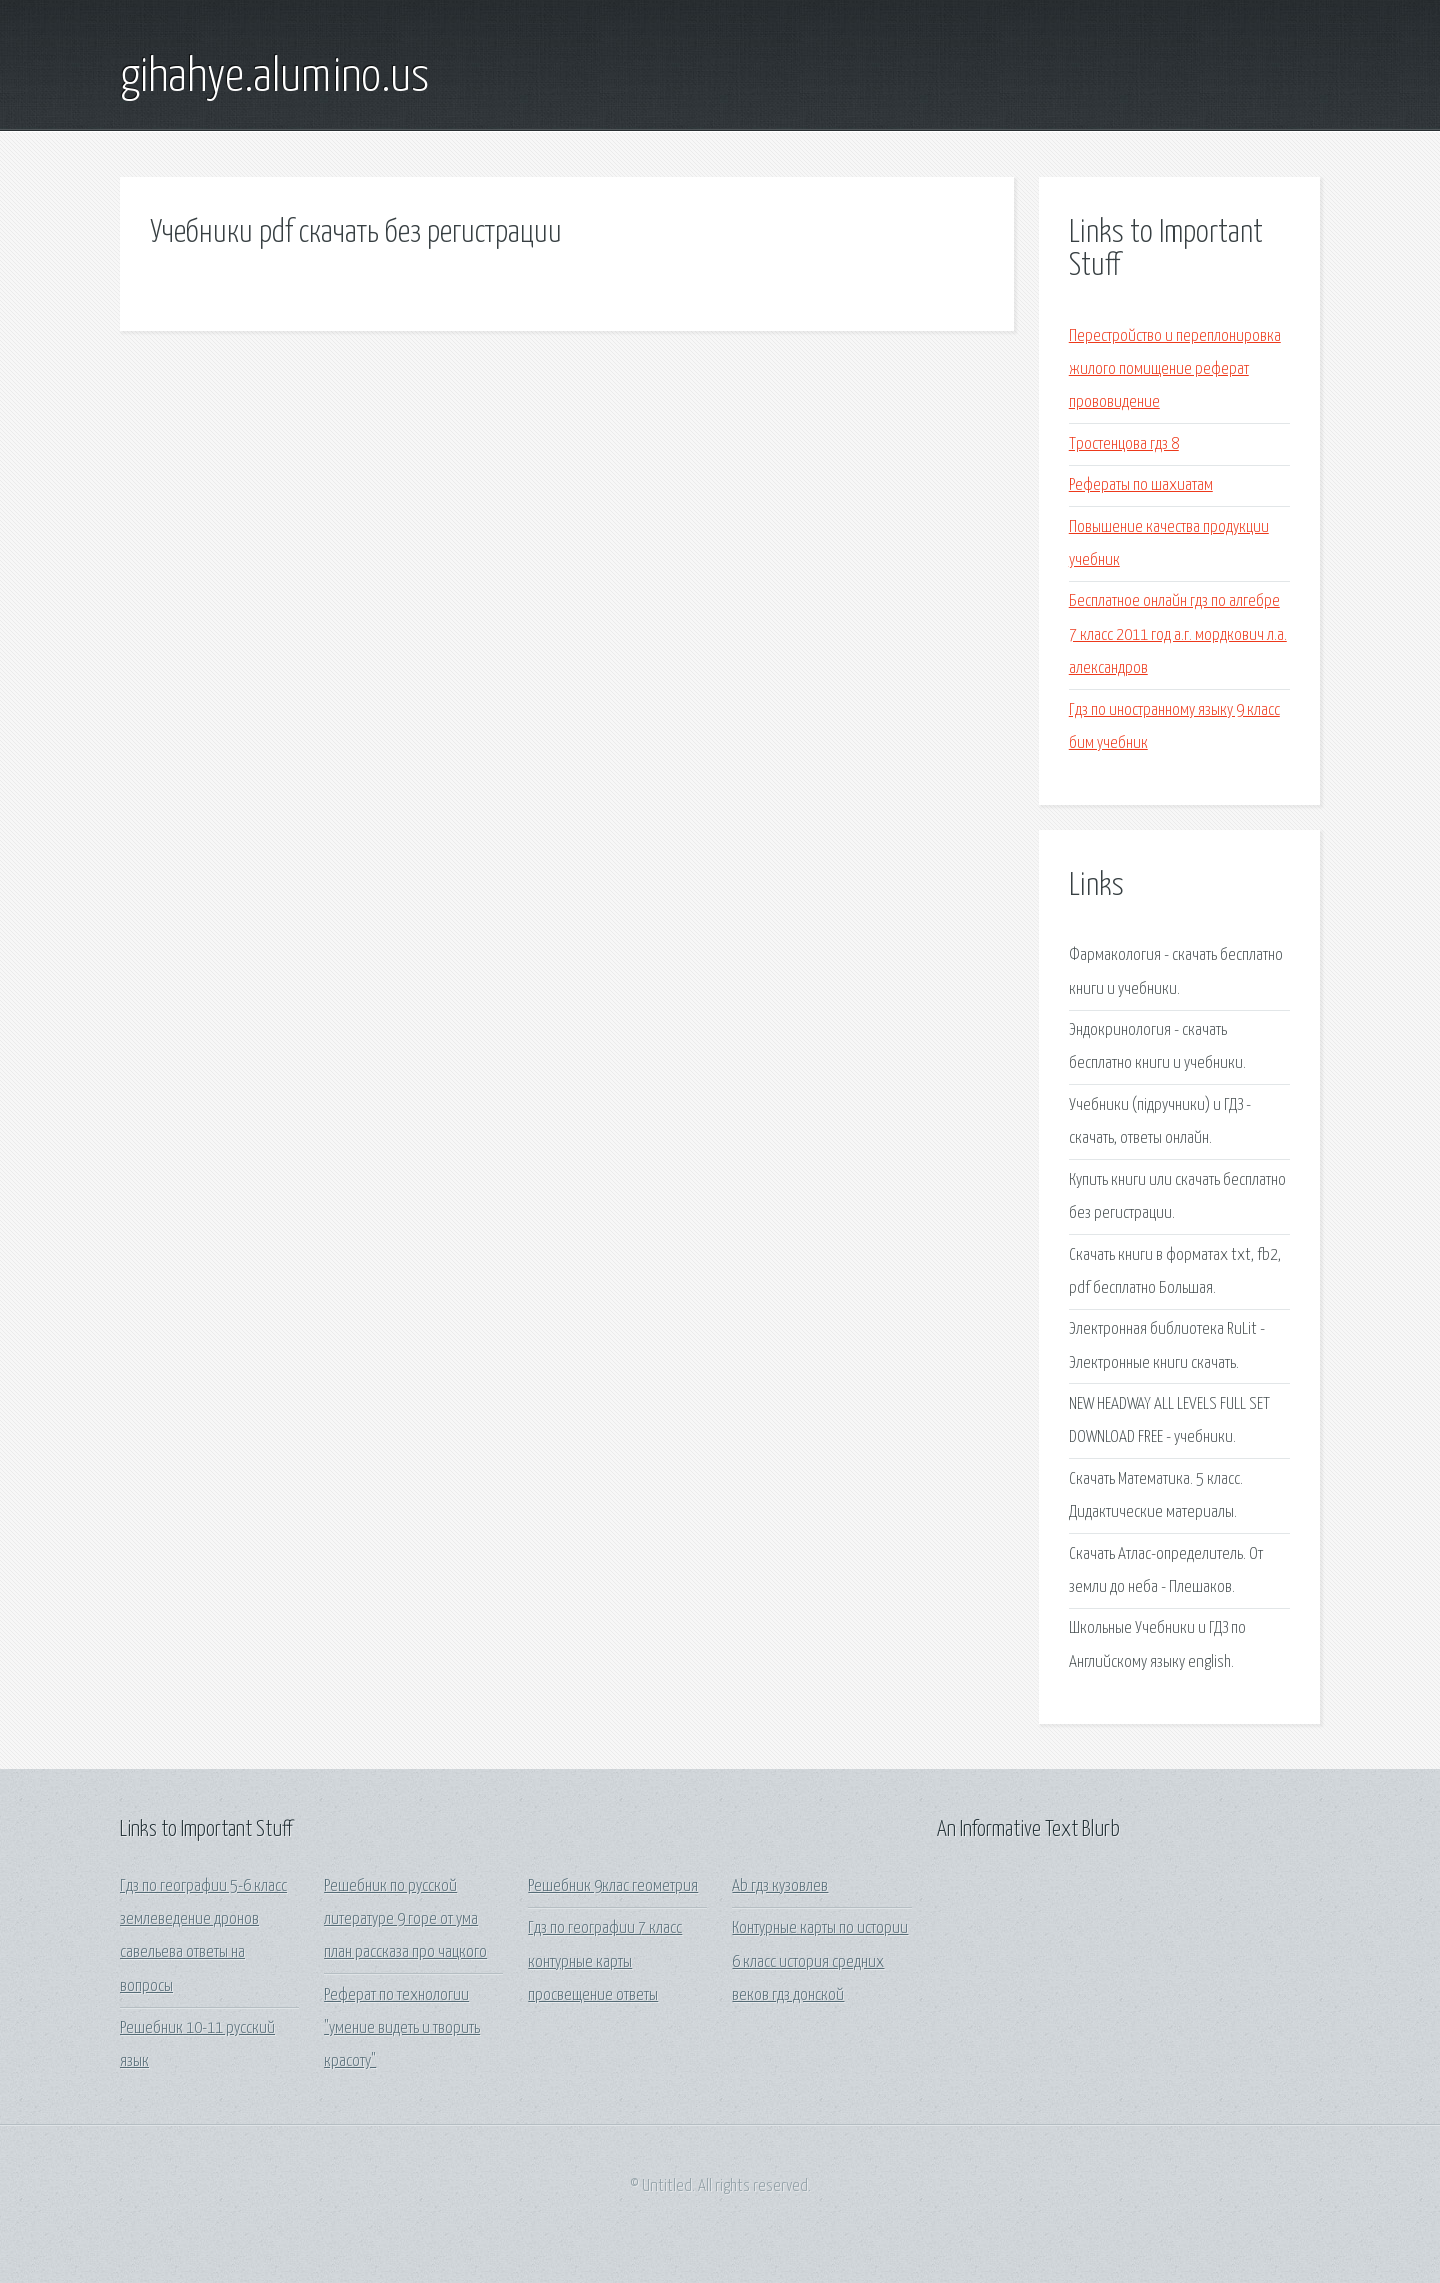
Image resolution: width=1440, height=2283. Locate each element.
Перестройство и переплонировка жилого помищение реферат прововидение (1175, 370)
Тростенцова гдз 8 (1124, 444)
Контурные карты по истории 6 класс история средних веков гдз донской (820, 1962)
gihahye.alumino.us (274, 78)
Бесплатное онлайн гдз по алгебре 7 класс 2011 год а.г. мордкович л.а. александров (1178, 635)
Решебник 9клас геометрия (613, 1886)
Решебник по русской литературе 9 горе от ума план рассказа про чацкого (405, 1920)
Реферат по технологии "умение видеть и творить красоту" (402, 2029)
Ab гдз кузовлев (780, 1886)
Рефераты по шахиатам (1141, 485)
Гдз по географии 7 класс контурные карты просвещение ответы (605, 1962)
